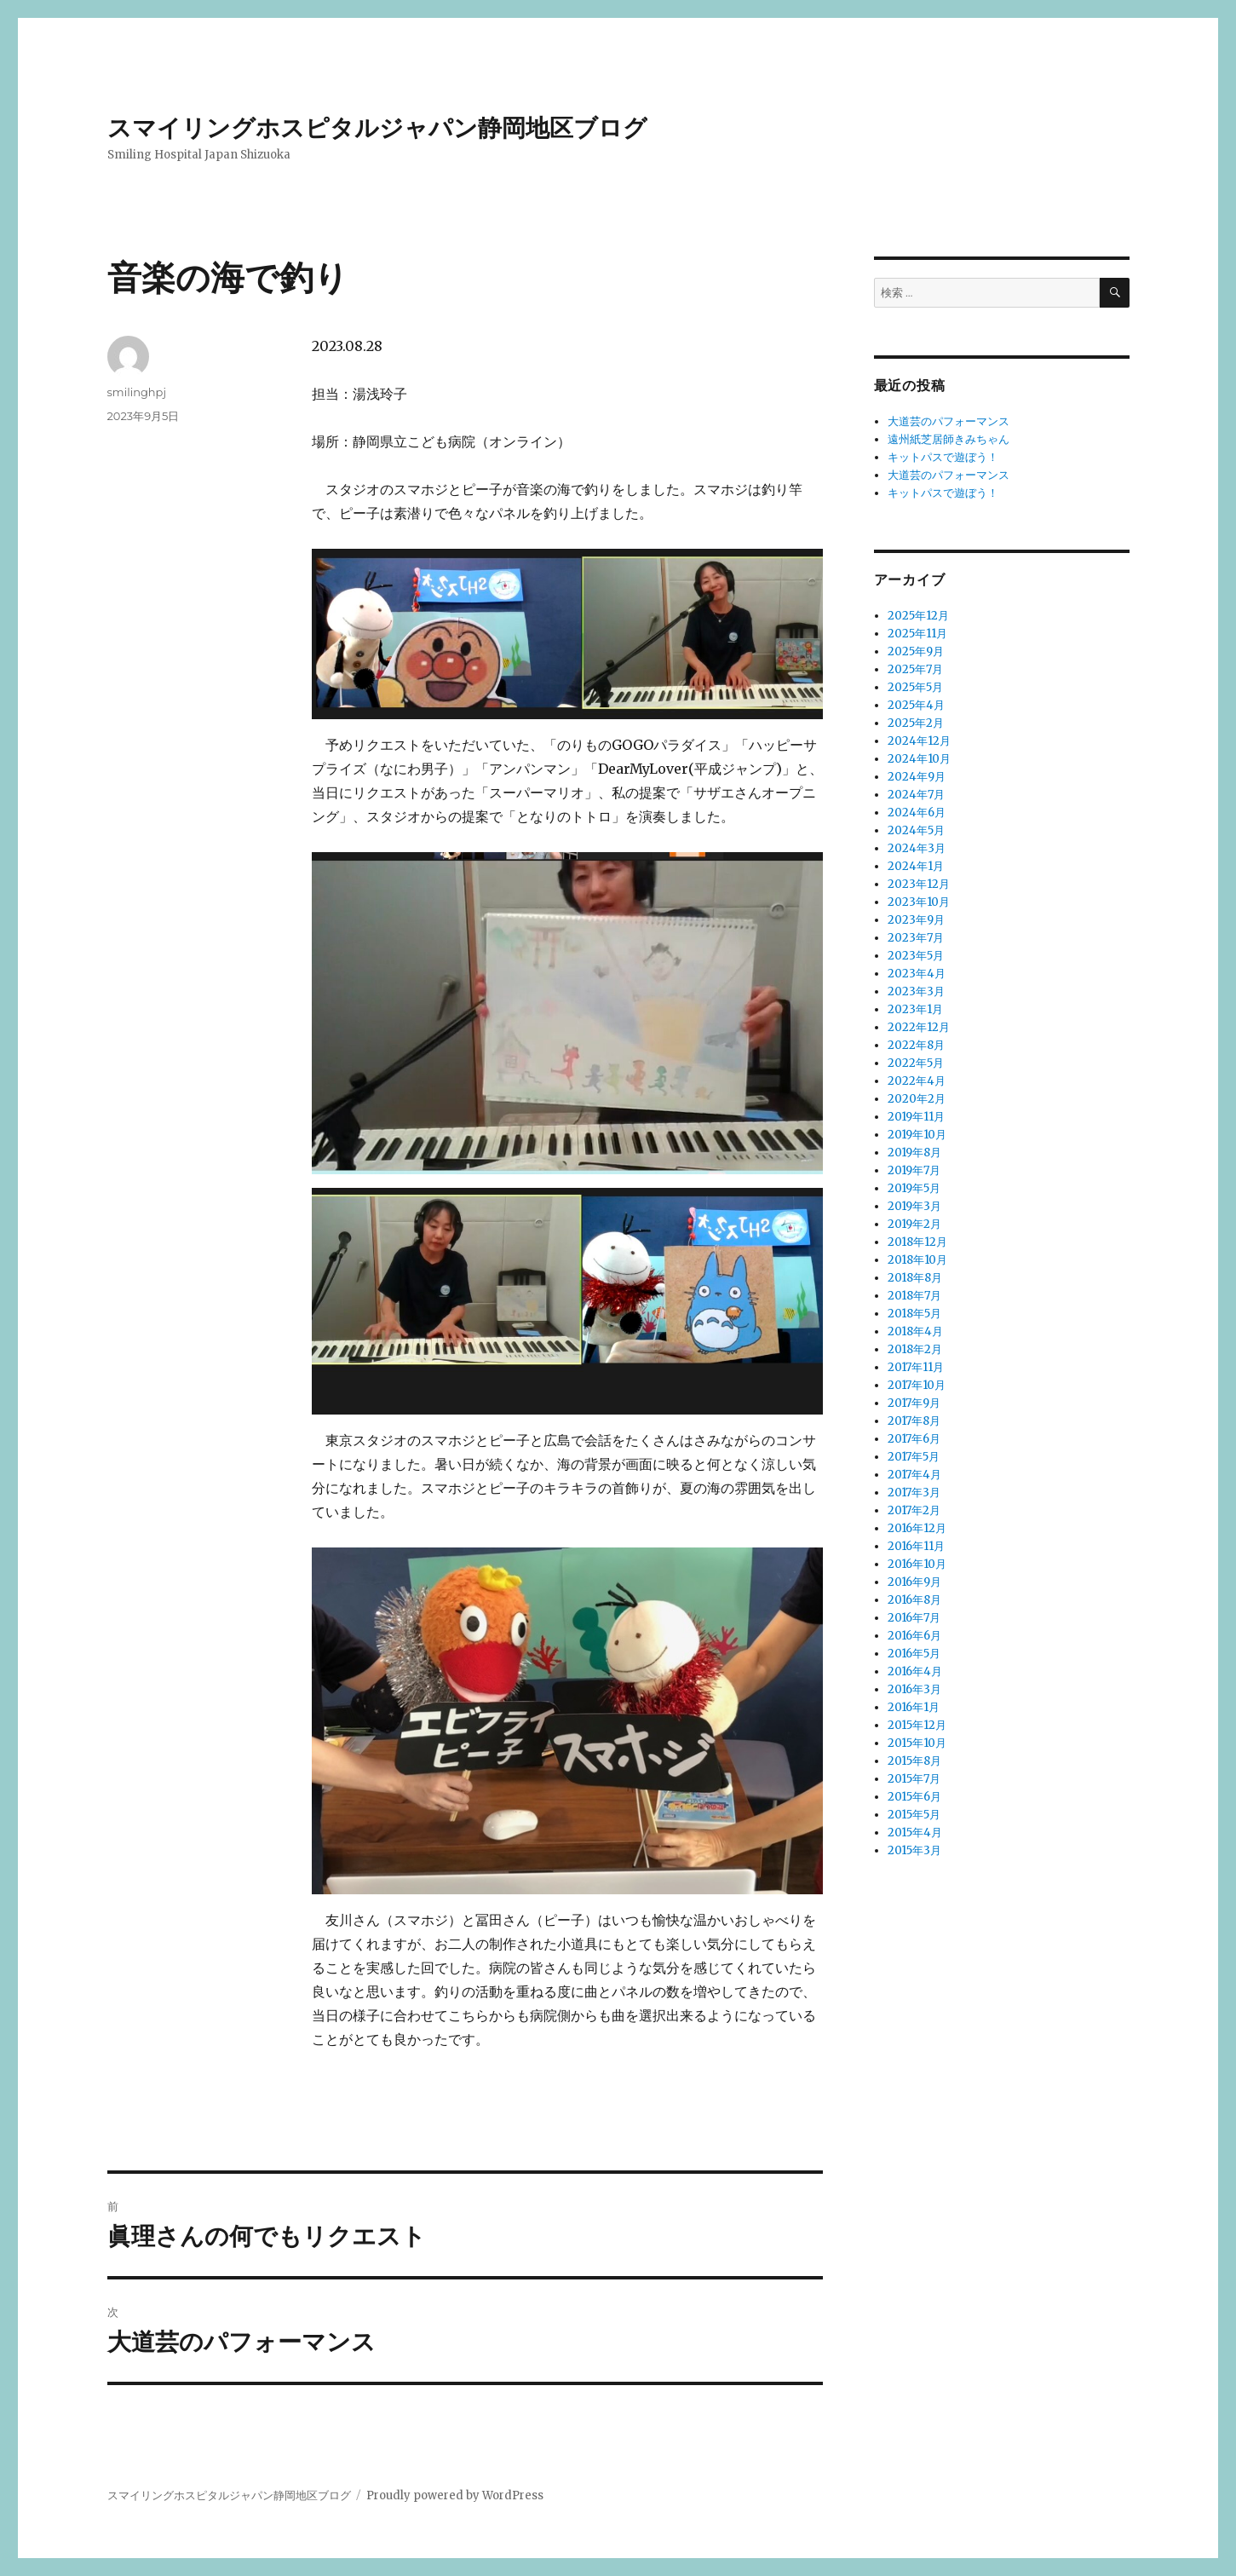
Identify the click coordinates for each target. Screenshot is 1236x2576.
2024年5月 (916, 830)
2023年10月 (919, 902)
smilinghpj (136, 392)
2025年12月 (918, 615)
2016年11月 (916, 1546)
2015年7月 (914, 1779)
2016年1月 (914, 1707)
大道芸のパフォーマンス (948, 421)
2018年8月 (915, 1278)
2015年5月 (914, 1814)
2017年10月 (917, 1385)
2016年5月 (914, 1653)
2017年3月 (914, 1492)
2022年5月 (916, 1063)
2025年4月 (916, 705)
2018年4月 (915, 1331)
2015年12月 (917, 1725)
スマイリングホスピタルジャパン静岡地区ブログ (377, 127)
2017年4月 (914, 1474)
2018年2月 (915, 1349)
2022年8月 (916, 1045)
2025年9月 (916, 651)
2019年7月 (914, 1170)
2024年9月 (917, 776)
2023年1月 (915, 1009)
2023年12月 (919, 884)
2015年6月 (914, 1796)
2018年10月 (917, 1260)
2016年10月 (917, 1564)
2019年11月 (916, 1116)
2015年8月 (914, 1761)
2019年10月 (917, 1134)
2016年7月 (914, 1618)
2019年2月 (914, 1224)
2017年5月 (914, 1456)
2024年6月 (917, 812)
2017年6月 (914, 1439)
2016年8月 (914, 1600)
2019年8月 (914, 1152)
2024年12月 (919, 741)
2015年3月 (914, 1850)
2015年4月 (915, 1832)
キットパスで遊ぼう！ (943, 457)
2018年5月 (914, 1313)
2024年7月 (916, 794)
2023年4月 (917, 973)
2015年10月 (917, 1743)
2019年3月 (914, 1206)
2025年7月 (915, 669)
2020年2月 (917, 1099)
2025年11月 (917, 633)
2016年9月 (914, 1582)
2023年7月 (916, 938)
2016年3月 (914, 1689)
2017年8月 (914, 1421)
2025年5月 (915, 687)
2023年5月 (916, 955)
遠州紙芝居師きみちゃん (948, 439)
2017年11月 (916, 1367)
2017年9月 (914, 1403)
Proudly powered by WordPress (454, 2495)
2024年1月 (916, 866)
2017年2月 (914, 1510)
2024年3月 (917, 848)
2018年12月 (917, 1242)
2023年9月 (916, 920)
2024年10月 (919, 759)
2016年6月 (914, 1635)
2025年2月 (916, 723)
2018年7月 (914, 1295)
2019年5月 (914, 1188)
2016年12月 (917, 1528)
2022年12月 (919, 1027)
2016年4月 (915, 1671)
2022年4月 (917, 1081)
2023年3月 (916, 991)
